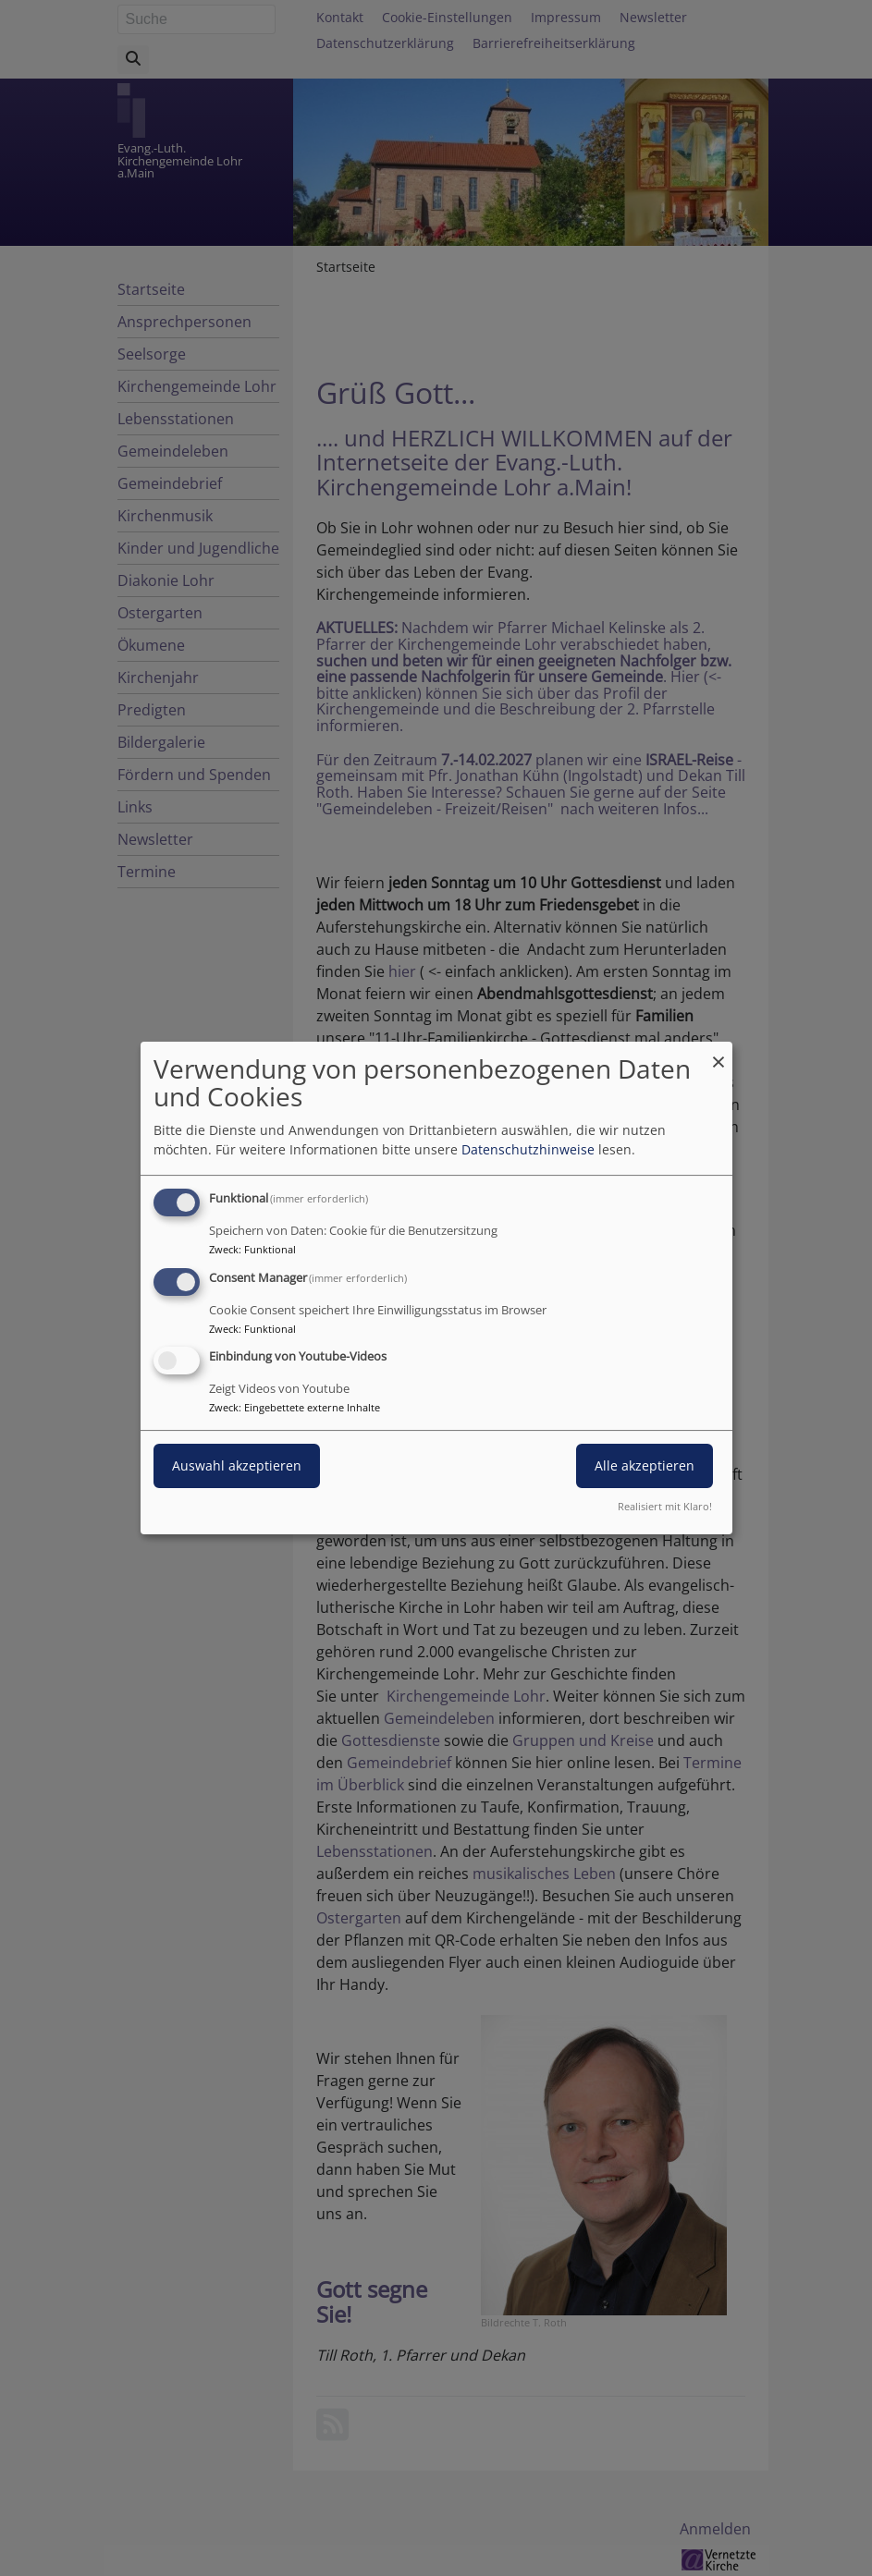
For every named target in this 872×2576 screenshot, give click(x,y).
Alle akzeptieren (644, 1466)
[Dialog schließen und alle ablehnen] (718, 1053)
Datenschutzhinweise (528, 1149)
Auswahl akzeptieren (236, 1466)
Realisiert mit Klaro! (665, 1506)
